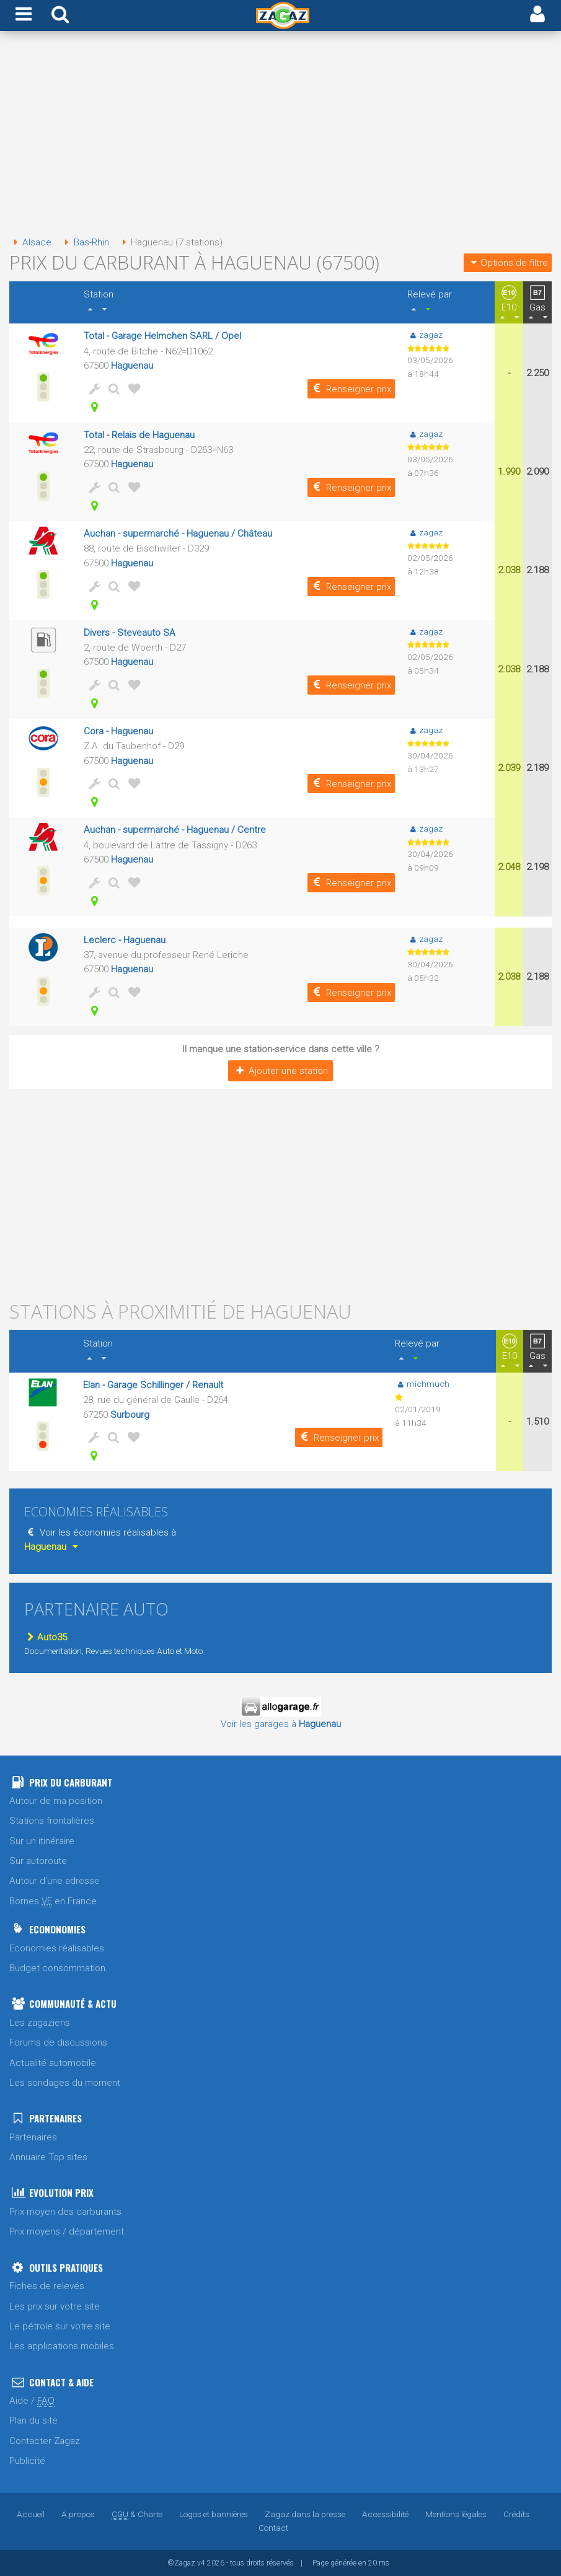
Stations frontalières (51, 1820)
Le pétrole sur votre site (59, 2326)
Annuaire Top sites (48, 2157)
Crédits (516, 2514)
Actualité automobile (52, 2062)
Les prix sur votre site (54, 2306)
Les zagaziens (39, 2022)
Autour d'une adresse (54, 1880)
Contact (273, 2528)
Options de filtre (507, 262)
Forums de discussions (58, 2042)
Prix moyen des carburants (65, 2211)
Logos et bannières (213, 2514)
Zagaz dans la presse (305, 2514)
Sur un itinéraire (41, 1841)
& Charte (137, 2514)
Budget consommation (57, 1968)
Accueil (31, 2514)
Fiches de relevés (46, 2286)
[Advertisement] (280, 135)
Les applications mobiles (61, 2346)
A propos (78, 2514)
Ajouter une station (280, 1070)
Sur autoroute (38, 1860)
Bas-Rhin (84, 242)
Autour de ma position (55, 1800)
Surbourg (129, 1414)
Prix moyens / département (66, 2231)
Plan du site (33, 2420)
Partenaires (33, 2137)
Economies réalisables (56, 1948)
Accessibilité (385, 2514)
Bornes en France (53, 1901)
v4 (201, 2563)
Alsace (30, 242)
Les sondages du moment (64, 2082)
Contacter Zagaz (44, 2440)
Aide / (32, 2401)
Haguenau (132, 365)
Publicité (27, 2460)
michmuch (422, 1384)
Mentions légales (456, 2514)
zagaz (425, 335)
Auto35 (45, 1637)
